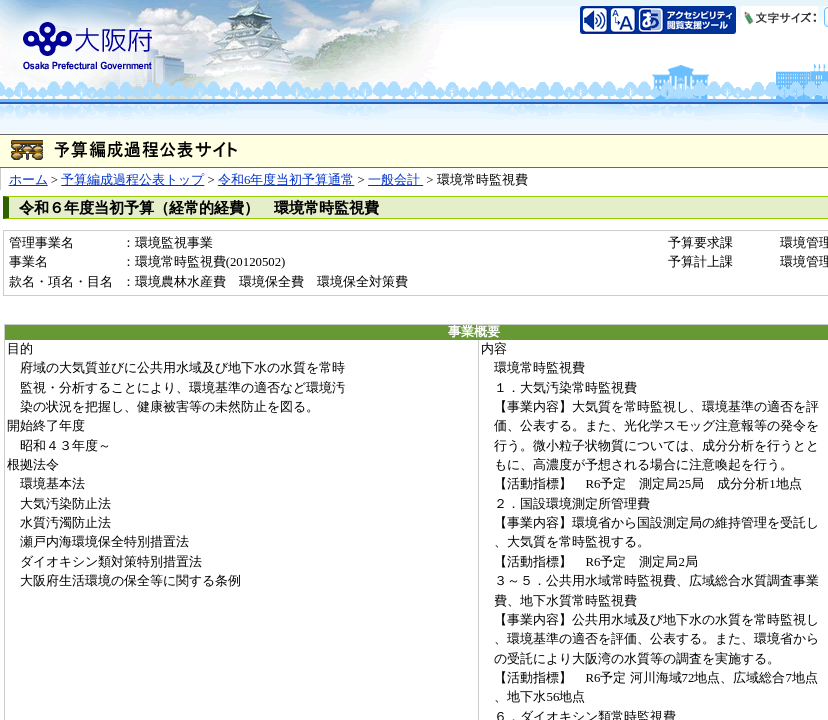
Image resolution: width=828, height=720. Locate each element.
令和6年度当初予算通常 (286, 180)
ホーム (28, 180)
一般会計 (395, 180)
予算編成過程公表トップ (132, 180)
